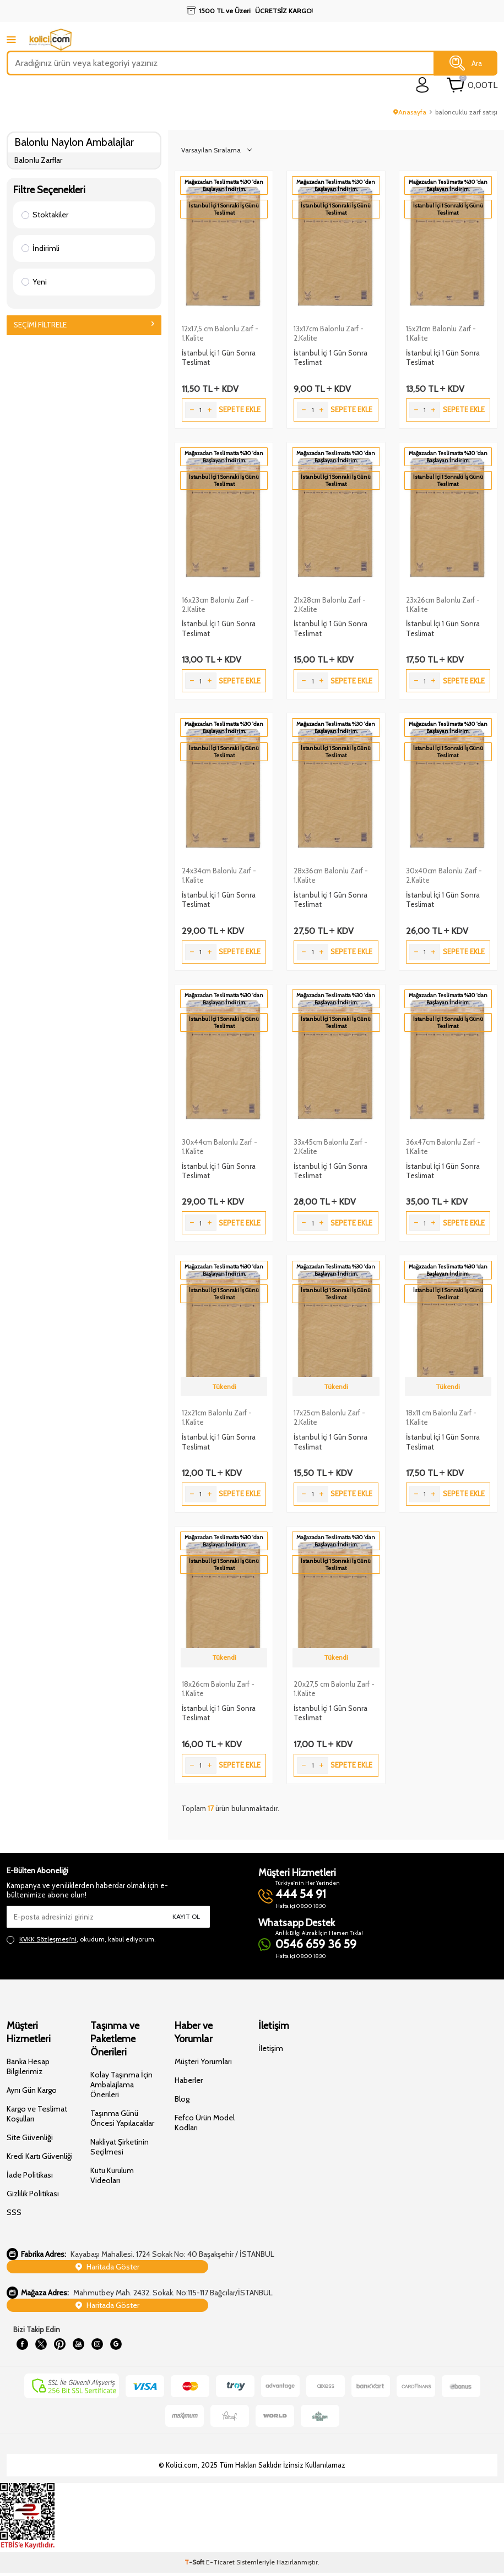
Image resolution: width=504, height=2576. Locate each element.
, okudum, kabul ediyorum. (81, 1939)
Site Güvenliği (30, 2137)
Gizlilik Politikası (33, 2193)
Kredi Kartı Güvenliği (40, 2156)
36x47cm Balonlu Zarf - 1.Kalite (443, 1146)
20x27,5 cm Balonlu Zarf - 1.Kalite (334, 1689)
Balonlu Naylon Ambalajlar (74, 142)
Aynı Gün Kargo (32, 2090)
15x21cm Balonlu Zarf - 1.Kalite (441, 333)
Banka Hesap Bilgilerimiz (28, 2066)
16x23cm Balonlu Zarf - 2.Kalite (218, 604)
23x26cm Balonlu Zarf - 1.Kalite (443, 604)
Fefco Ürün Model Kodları (205, 2122)
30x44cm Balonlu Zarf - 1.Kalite (219, 1146)
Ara (465, 63)
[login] (422, 85)
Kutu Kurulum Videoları (112, 2175)
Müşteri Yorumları (203, 2061)
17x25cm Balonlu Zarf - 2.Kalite (329, 1417)
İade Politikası (30, 2175)
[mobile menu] (11, 39)
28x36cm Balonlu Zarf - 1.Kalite (331, 875)
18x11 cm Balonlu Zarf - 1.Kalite (441, 1417)
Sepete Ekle (240, 409)
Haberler (189, 2080)
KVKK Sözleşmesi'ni (48, 1939)
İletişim (270, 2048)
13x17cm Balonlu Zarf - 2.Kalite (329, 333)
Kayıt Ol (186, 1916)
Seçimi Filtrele (84, 325)
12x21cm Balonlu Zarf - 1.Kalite (217, 1417)
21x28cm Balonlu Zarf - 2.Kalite (330, 604)
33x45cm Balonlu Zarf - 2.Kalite (330, 1146)
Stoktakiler (44, 215)
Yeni (34, 282)
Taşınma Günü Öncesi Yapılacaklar (122, 2118)
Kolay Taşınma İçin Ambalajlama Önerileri (121, 2084)
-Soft (195, 2565)
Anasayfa (409, 112)
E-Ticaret (220, 2565)
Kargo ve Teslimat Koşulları (37, 2114)
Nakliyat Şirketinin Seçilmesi (119, 2147)
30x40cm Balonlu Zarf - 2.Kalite (444, 875)
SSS (14, 2212)
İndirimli (40, 248)
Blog (182, 2099)
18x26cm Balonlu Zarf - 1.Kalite (218, 1689)
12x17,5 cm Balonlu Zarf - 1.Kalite (220, 333)
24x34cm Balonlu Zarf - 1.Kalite (219, 875)
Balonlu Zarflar (38, 160)
